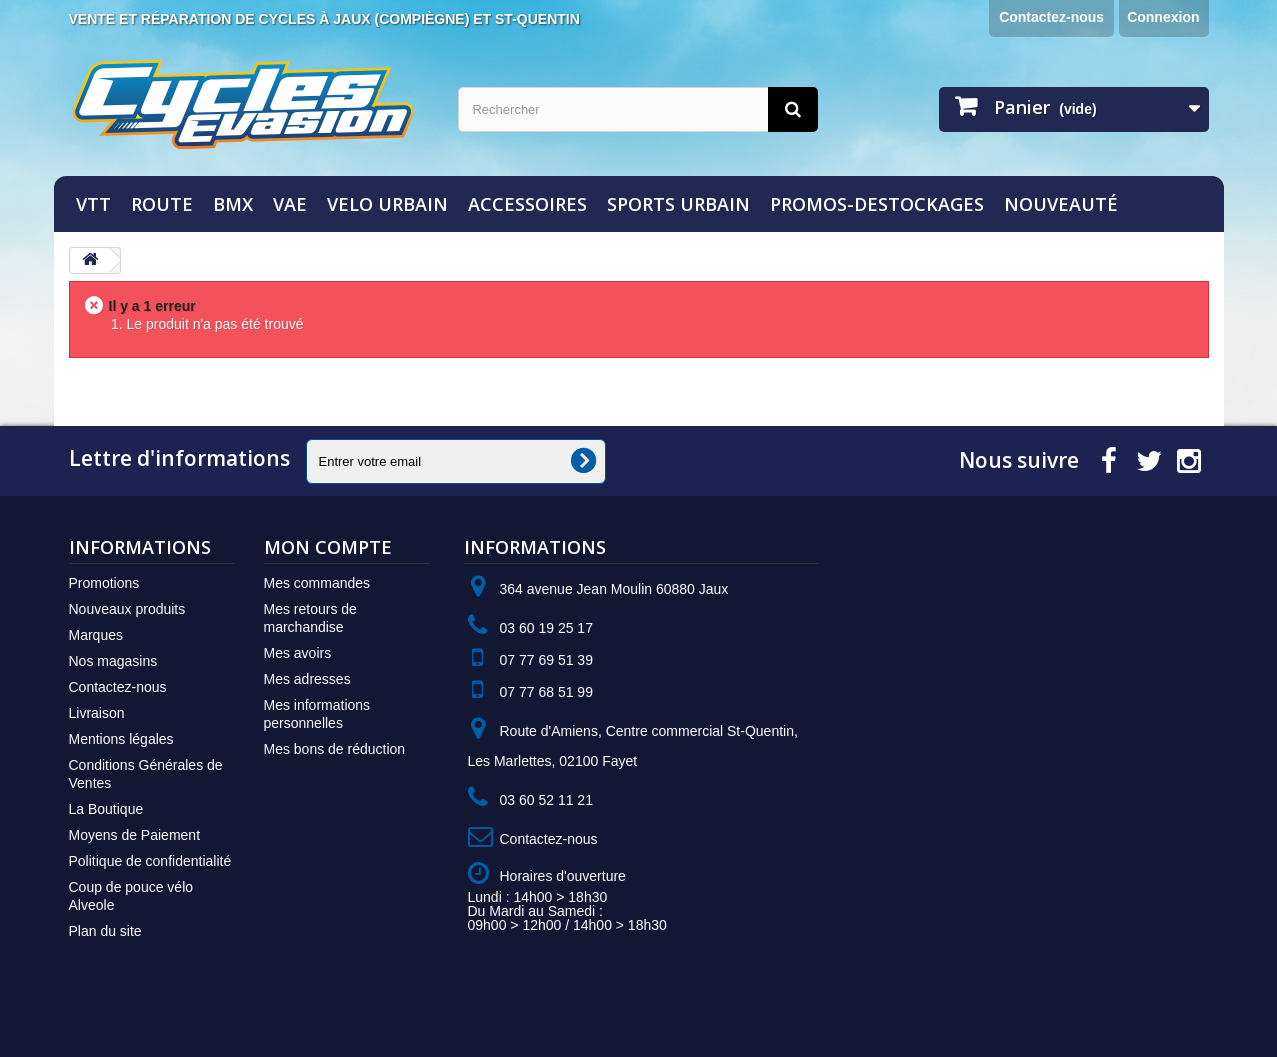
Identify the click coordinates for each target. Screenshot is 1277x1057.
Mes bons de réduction (335, 749)
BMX (233, 204)
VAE (290, 204)
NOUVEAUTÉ (1061, 204)
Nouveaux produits (127, 609)
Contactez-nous (1051, 17)
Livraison (97, 713)
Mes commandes (317, 583)
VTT (93, 204)
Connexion (1163, 17)
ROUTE (162, 204)
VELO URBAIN (387, 204)
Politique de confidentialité (150, 861)
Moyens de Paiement (135, 835)
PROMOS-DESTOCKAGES (877, 204)
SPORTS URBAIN (678, 204)
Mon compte (328, 547)
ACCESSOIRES (527, 204)
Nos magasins (113, 661)
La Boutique (106, 809)
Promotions (104, 583)
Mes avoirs (298, 653)
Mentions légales (121, 739)
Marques (96, 635)
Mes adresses (307, 679)
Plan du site (105, 931)
